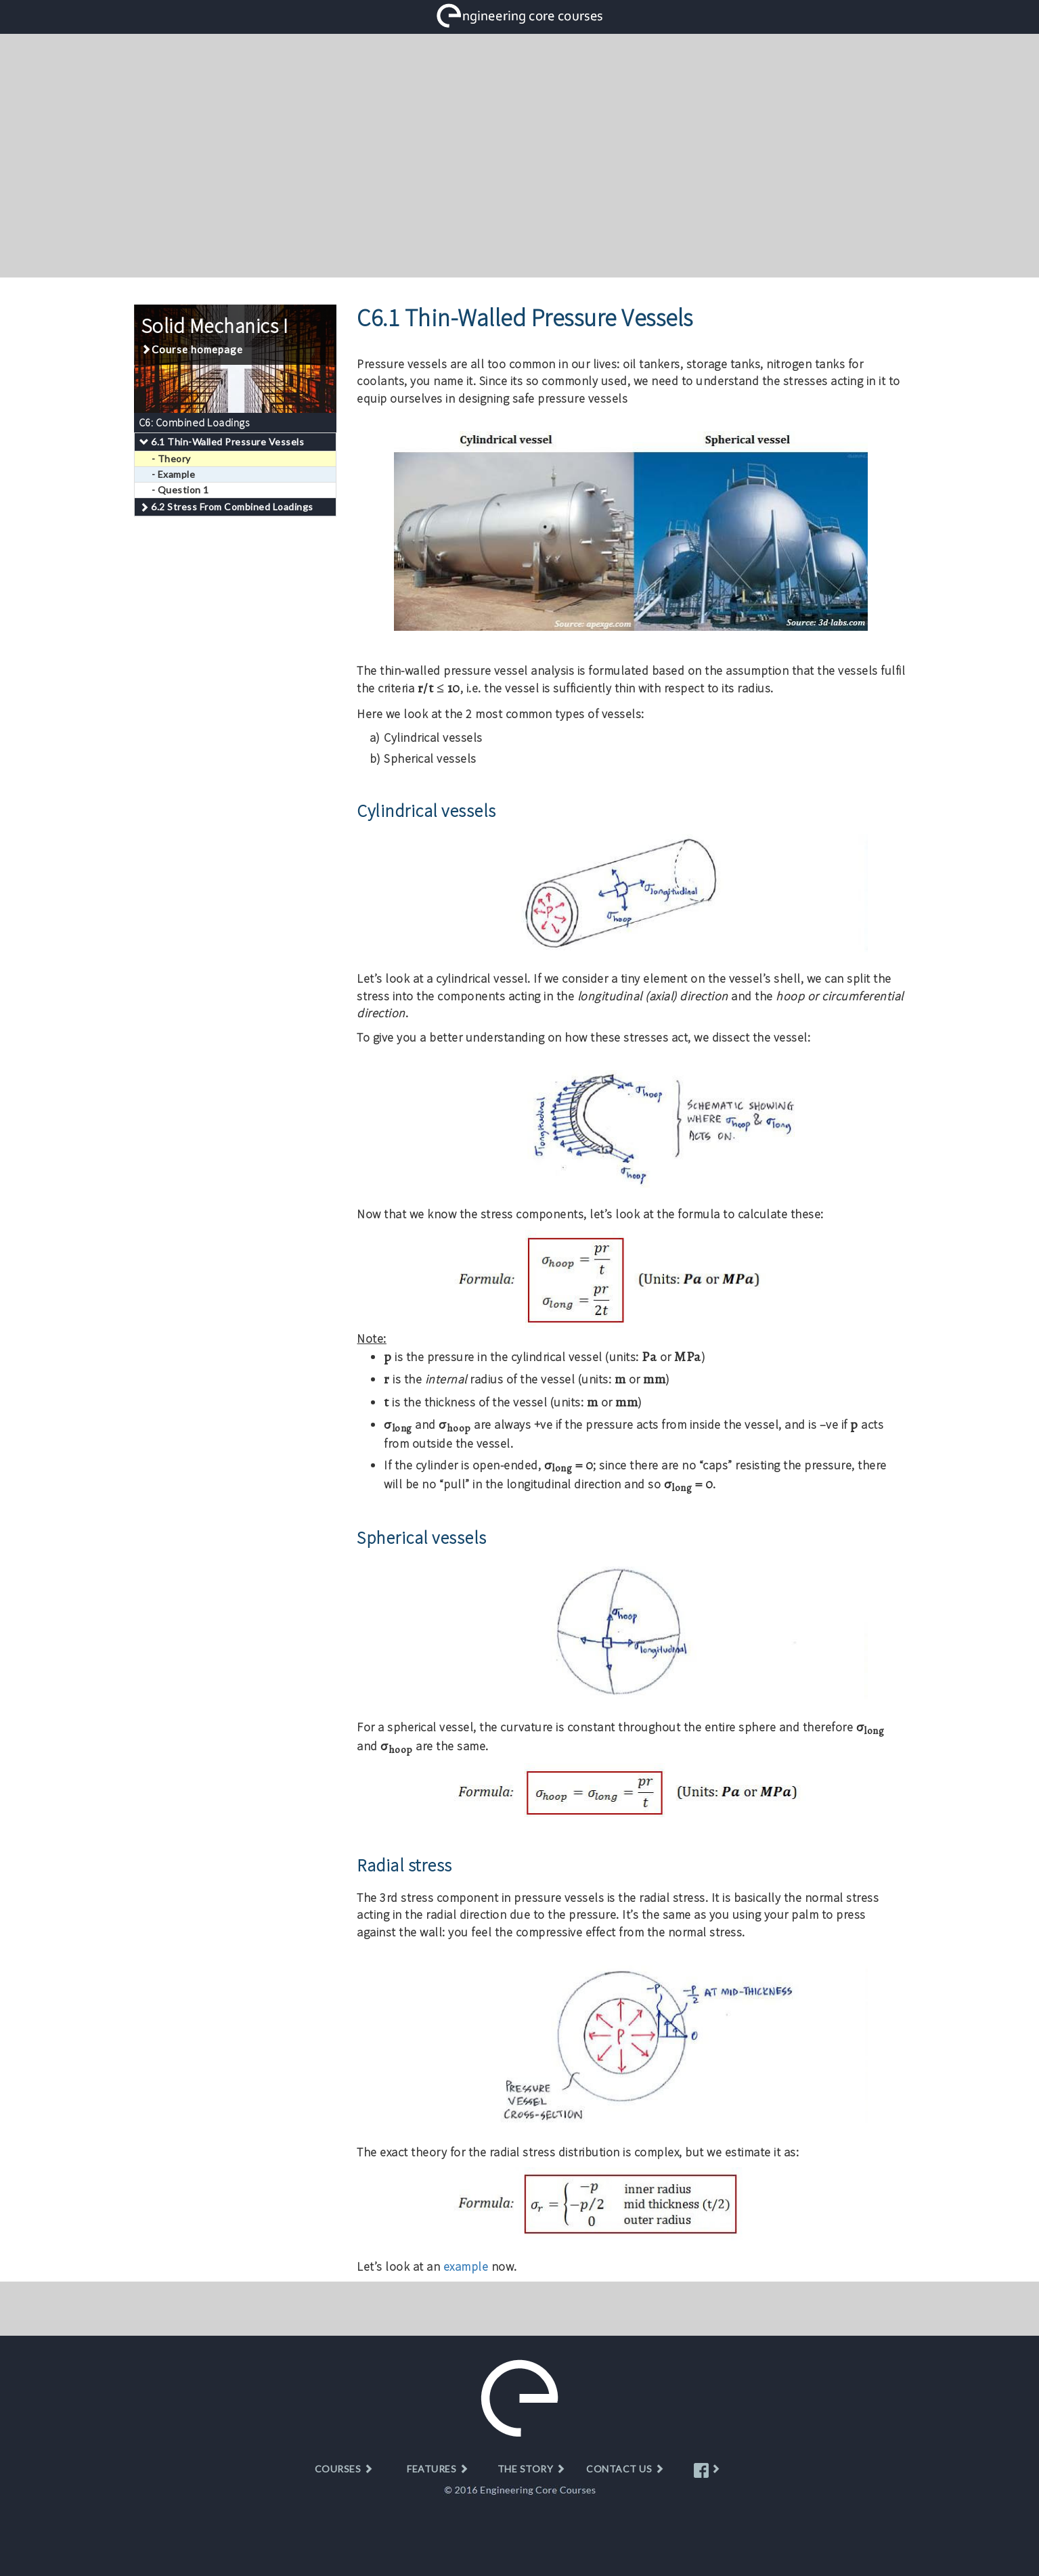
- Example (174, 474)
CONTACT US (625, 2468)
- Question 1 (180, 489)
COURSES (344, 2468)
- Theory (171, 458)
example (466, 2266)
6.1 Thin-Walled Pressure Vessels (227, 441)
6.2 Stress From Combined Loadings (232, 506)
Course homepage (192, 349)
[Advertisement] (520, 155)
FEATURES (437, 2468)
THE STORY (532, 2468)
